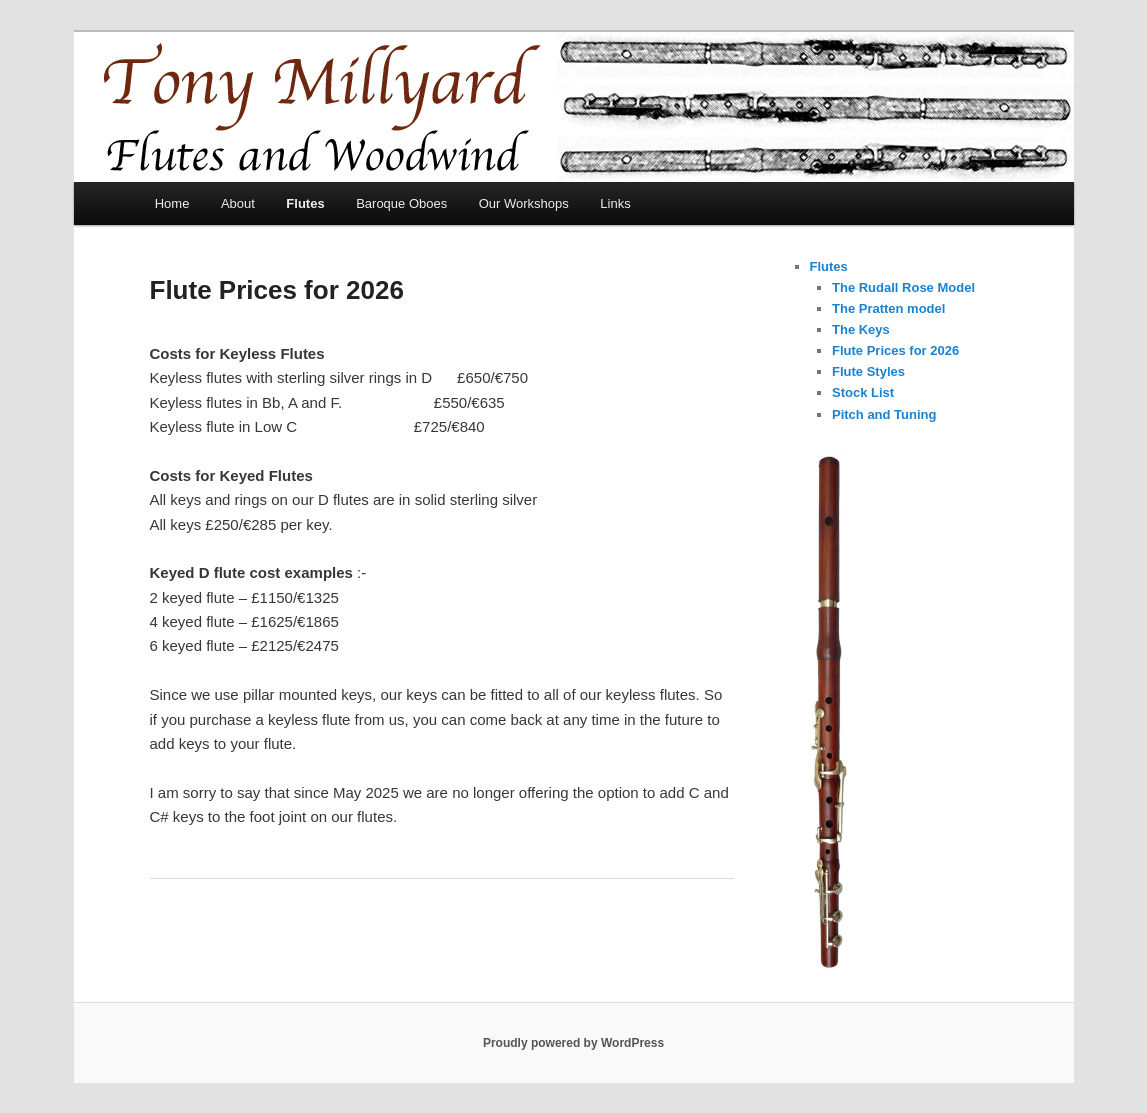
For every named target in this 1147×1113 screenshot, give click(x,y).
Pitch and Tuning (884, 414)
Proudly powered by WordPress (573, 1043)
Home (172, 203)
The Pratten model (888, 308)
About (238, 203)
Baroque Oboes (401, 203)
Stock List (863, 392)
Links (615, 203)
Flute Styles (868, 371)
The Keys (861, 329)
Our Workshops (524, 203)
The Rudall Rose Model (903, 287)
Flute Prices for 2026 (895, 350)
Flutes (305, 203)
